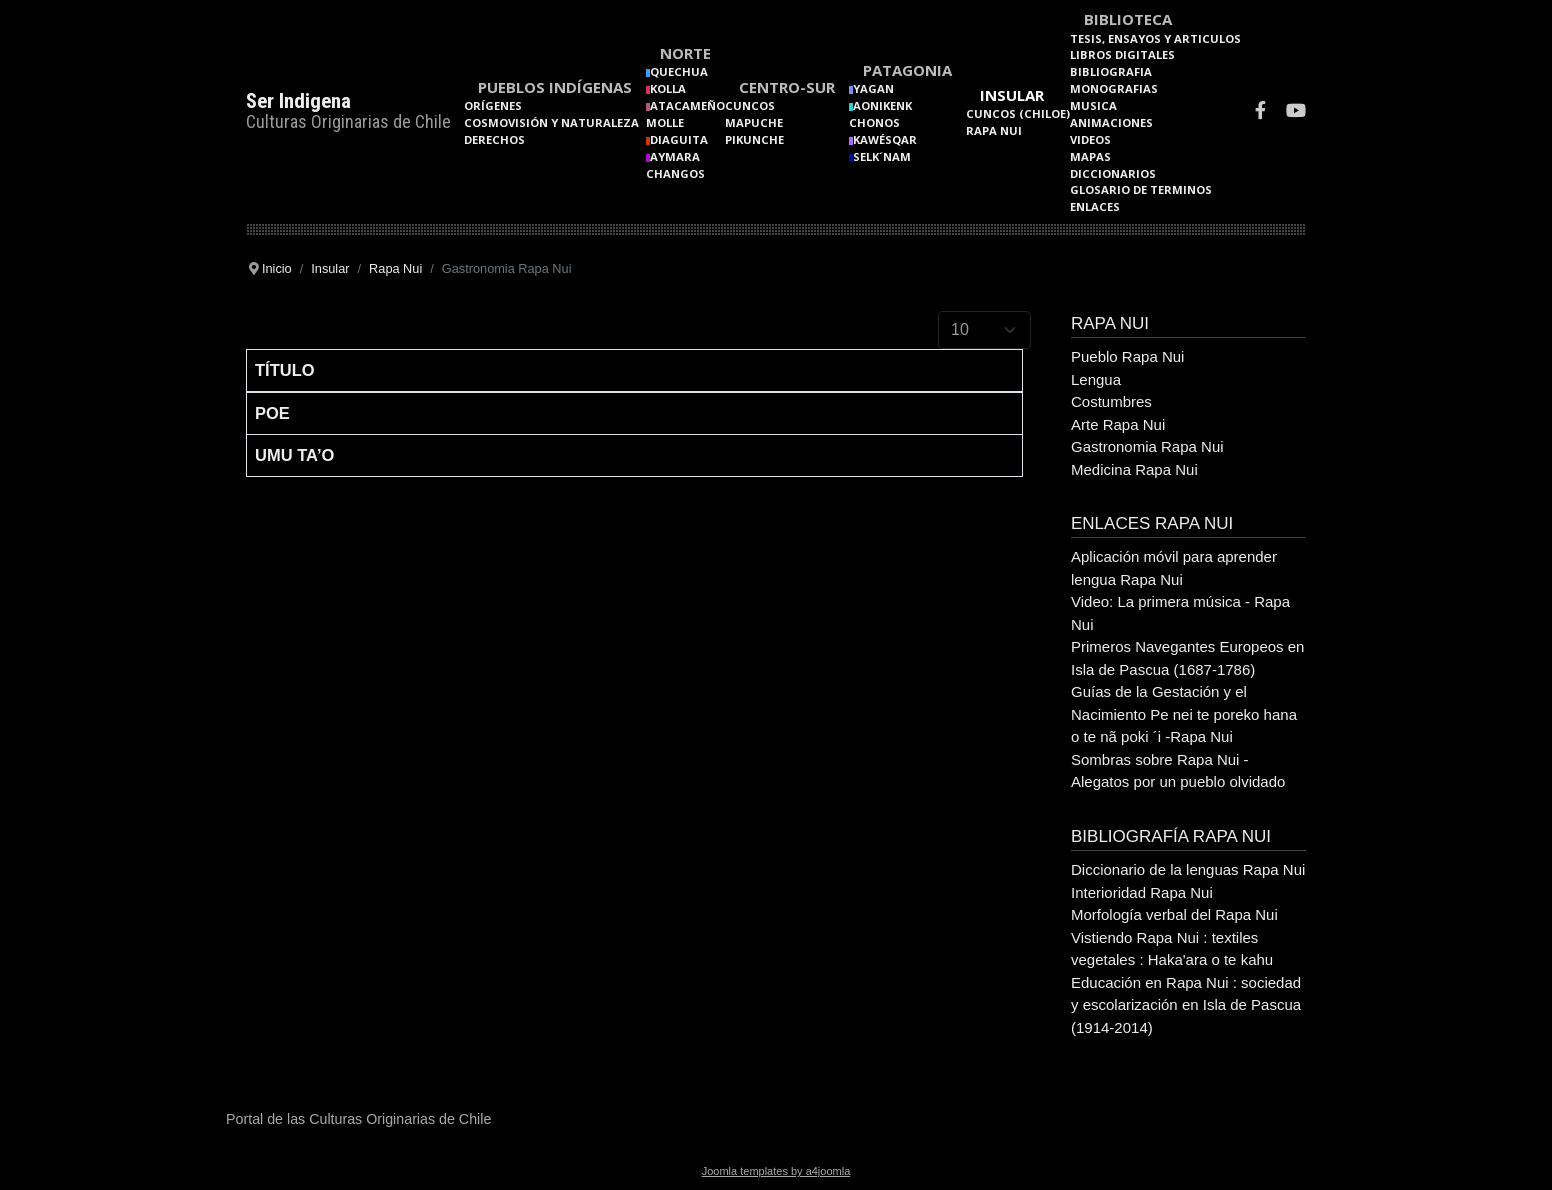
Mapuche (754, 122)
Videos (1090, 139)
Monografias (1114, 88)
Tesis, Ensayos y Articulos (1155, 38)
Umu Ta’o (294, 455)
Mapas (1090, 156)
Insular (1012, 95)
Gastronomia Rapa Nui (1147, 446)
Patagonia (907, 70)
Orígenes (493, 105)
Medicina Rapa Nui (1134, 469)
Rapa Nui (994, 130)
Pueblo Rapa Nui (1127, 356)
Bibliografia (1111, 71)
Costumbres (1111, 401)
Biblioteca (1128, 19)
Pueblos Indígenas (555, 87)
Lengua (1096, 379)
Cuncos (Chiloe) (1018, 113)
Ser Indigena (298, 101)
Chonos (874, 122)
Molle (665, 122)
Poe (272, 413)
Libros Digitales (1122, 54)
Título (285, 370)
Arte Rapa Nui (1118, 424)
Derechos (494, 139)
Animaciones (1111, 122)
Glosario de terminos (1141, 189)
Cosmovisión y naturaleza (551, 122)
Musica (1093, 105)
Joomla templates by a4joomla (776, 1171)
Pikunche (754, 139)
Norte (685, 53)
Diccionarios (1113, 173)
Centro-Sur (787, 87)
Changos (675, 173)
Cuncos (750, 105)
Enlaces (1095, 206)
